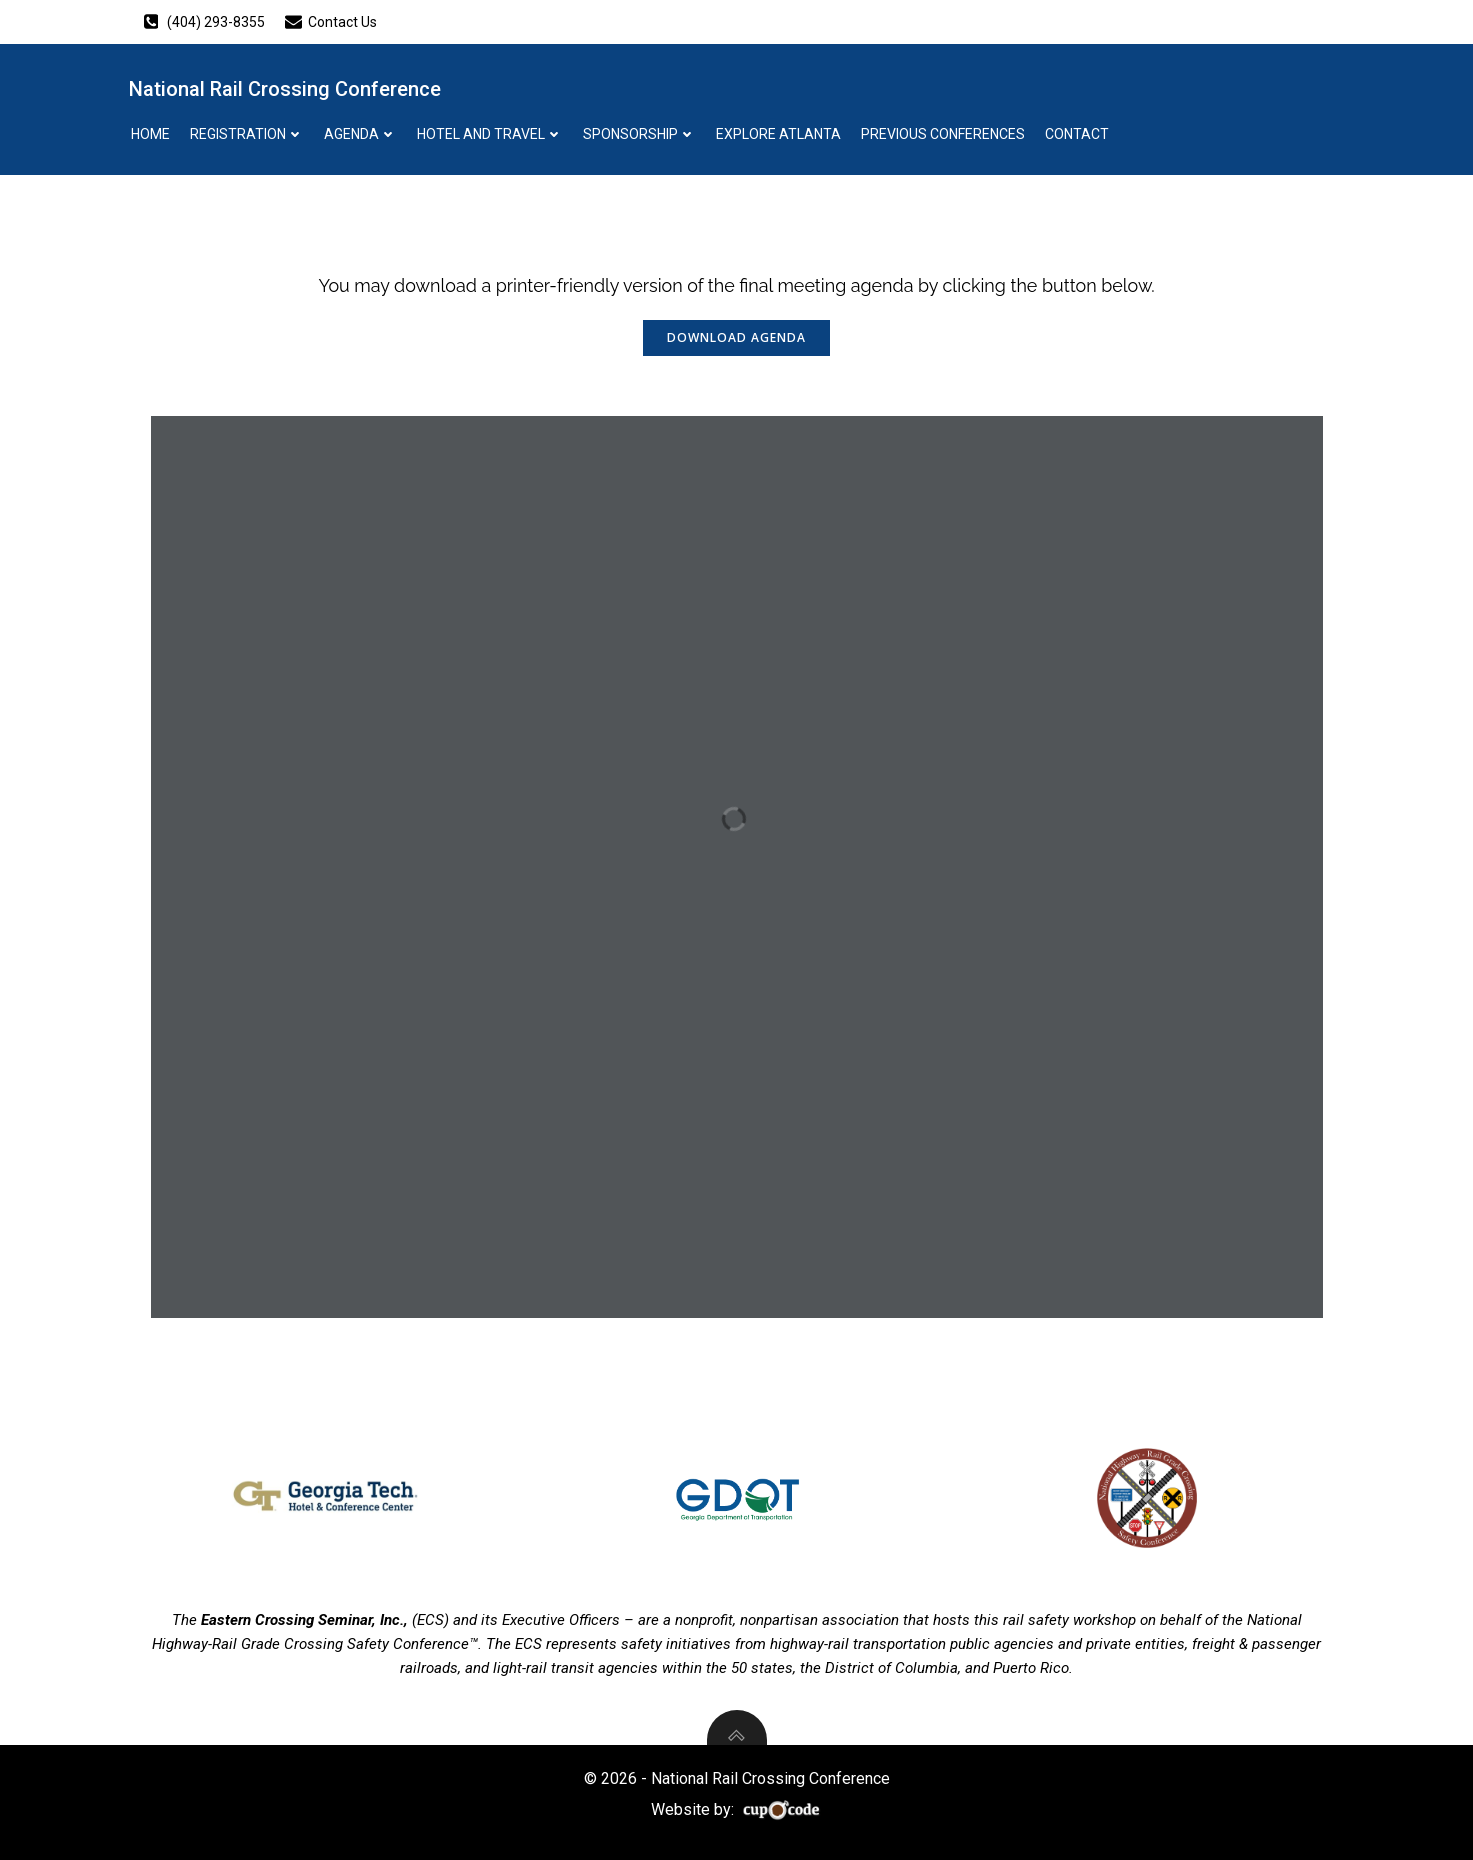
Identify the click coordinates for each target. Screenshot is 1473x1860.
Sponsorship (639, 134)
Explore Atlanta (778, 134)
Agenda (360, 134)
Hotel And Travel (490, 134)
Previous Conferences (943, 134)
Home (150, 134)
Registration (247, 134)
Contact (1077, 134)
